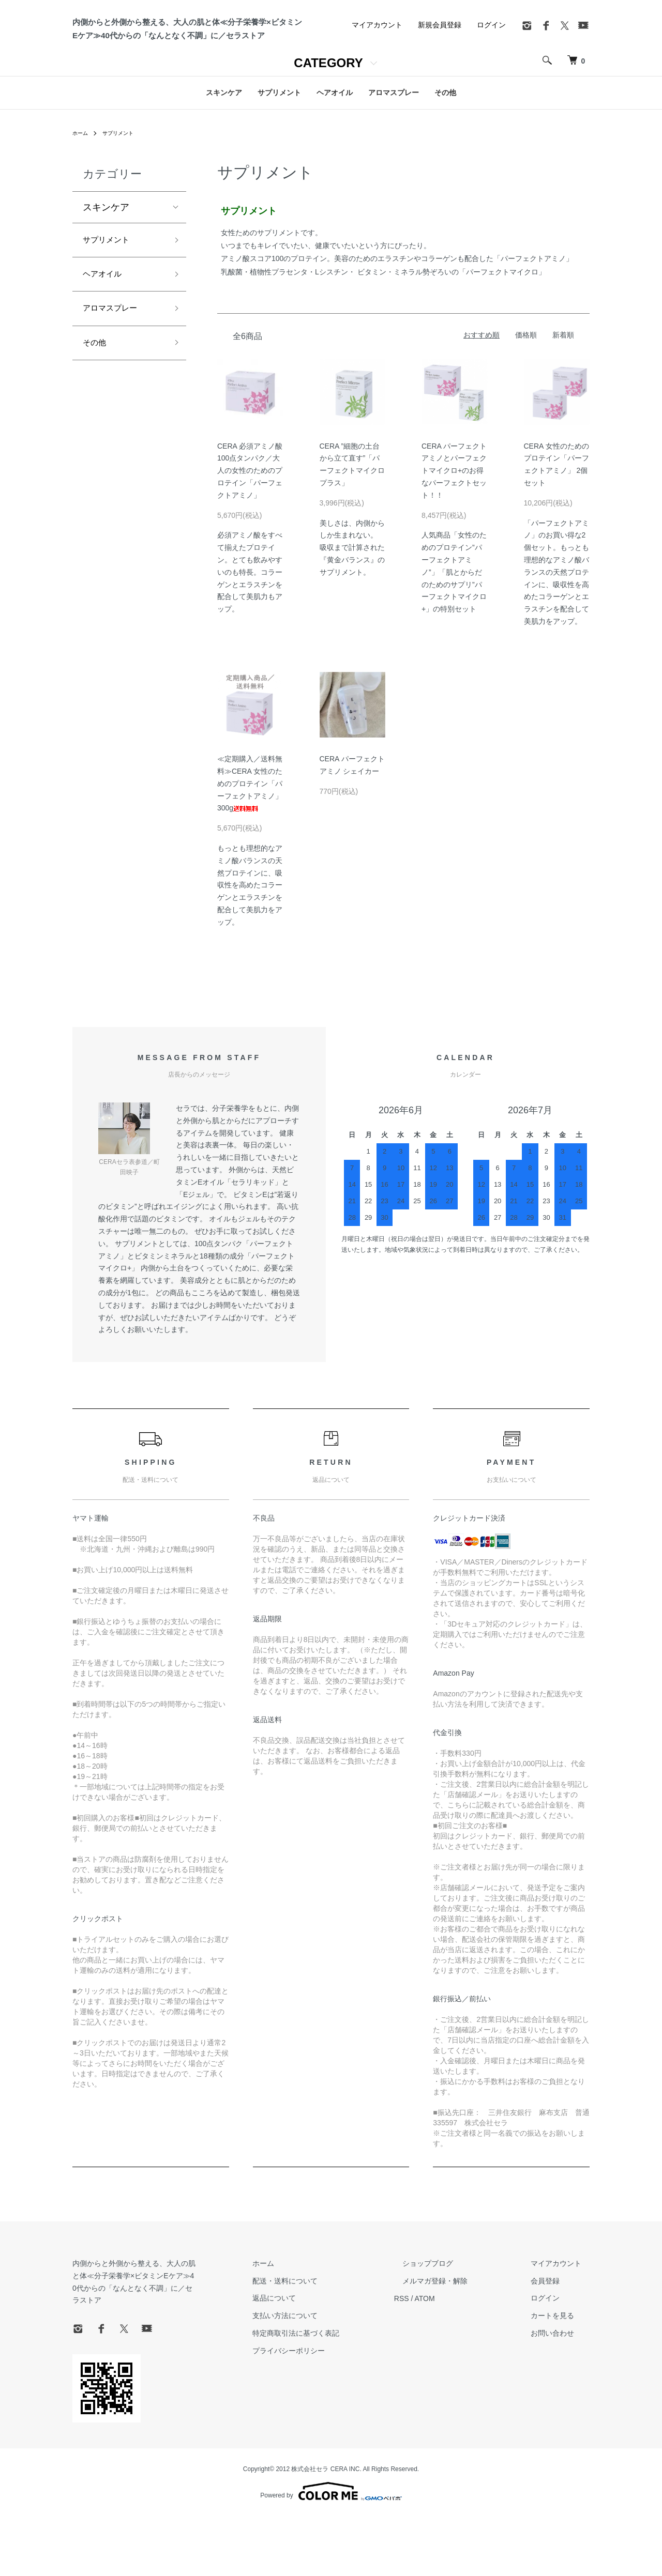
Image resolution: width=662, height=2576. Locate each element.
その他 (445, 164)
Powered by (330, 2551)
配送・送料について (326, 2353)
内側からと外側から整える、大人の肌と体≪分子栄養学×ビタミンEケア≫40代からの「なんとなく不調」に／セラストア (159, 2347)
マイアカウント (377, 96)
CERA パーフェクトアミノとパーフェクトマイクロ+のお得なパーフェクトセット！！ (454, 542)
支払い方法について (326, 2387)
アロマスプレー (393, 164)
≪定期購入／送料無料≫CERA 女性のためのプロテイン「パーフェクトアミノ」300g (249, 855)
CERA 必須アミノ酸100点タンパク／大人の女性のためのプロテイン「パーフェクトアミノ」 (249, 542)
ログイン (491, 96)
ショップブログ (452, 2335)
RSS (434, 2370)
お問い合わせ (560, 2405)
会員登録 (553, 2353)
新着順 (563, 407)
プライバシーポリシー (330, 2422)
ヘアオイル (335, 164)
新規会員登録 (439, 96)
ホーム (81, 204)
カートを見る (560, 2387)
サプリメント (279, 164)
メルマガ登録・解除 (459, 2353)
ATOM (458, 2370)
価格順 (526, 407)
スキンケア (224, 164)
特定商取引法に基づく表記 (337, 2405)
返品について (315, 2370)
